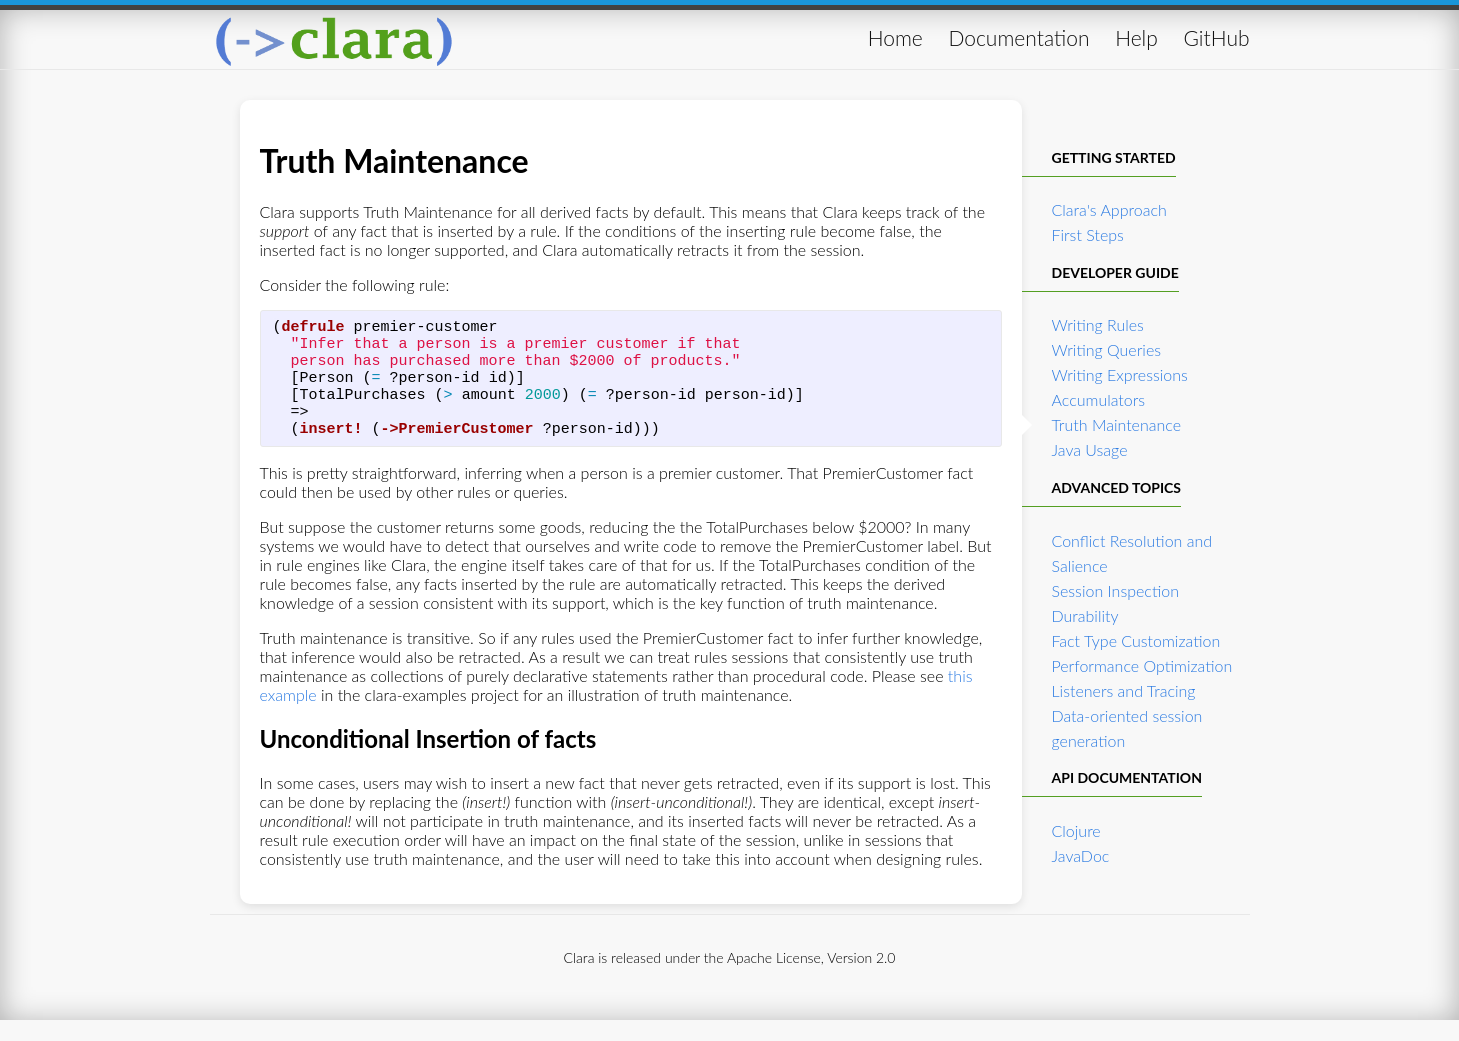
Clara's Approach (1109, 209)
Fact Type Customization (1136, 640)
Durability (1085, 615)
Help (1136, 37)
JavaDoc (1081, 855)
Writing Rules (1098, 324)
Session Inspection (1115, 590)
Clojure (1076, 830)
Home (895, 37)
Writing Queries (1107, 349)
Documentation (1018, 37)
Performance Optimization (1142, 665)
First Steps (1088, 234)
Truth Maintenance (1117, 424)
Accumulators (1099, 399)
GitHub (1217, 37)
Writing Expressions (1120, 374)
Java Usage (1090, 449)
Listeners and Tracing (1124, 690)
